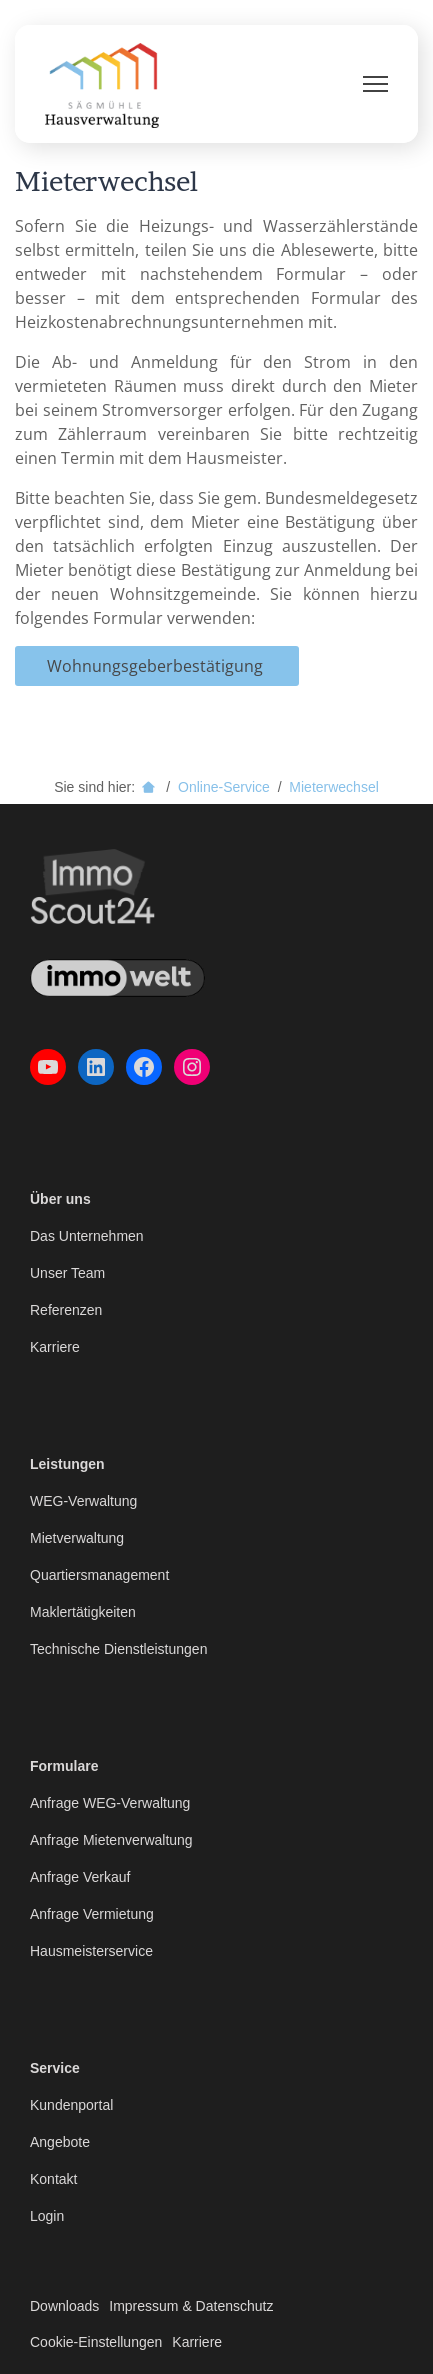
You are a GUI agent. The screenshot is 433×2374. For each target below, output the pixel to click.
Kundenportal (71, 2105)
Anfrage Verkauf (80, 1877)
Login (47, 2216)
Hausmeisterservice (91, 1951)
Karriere (55, 1347)
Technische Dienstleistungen (118, 1649)
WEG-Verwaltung (83, 1501)
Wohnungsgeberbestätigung (157, 666)
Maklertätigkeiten (83, 1612)
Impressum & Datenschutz (191, 2306)
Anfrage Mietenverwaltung (111, 1840)
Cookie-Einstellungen (96, 2342)
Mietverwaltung (77, 1538)
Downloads (64, 2306)
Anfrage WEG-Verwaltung (110, 1803)
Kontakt (53, 2179)
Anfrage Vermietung (92, 1914)
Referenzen (66, 1310)
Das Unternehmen (87, 1236)
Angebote (60, 2142)
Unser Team (67, 1273)
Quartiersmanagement (99, 1575)
